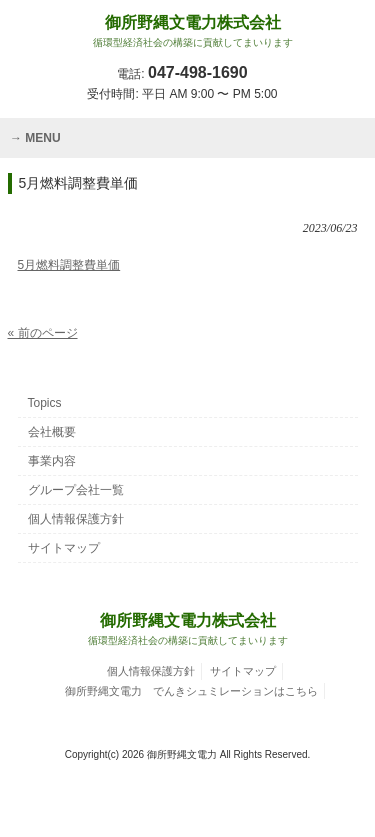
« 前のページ (43, 333)
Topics (45, 403)
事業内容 (52, 461)
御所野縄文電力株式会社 (193, 31)
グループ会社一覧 (76, 490)
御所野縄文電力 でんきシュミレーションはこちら (191, 691)
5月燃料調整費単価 (69, 265)
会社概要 (52, 432)
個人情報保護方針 (76, 519)
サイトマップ (64, 548)
